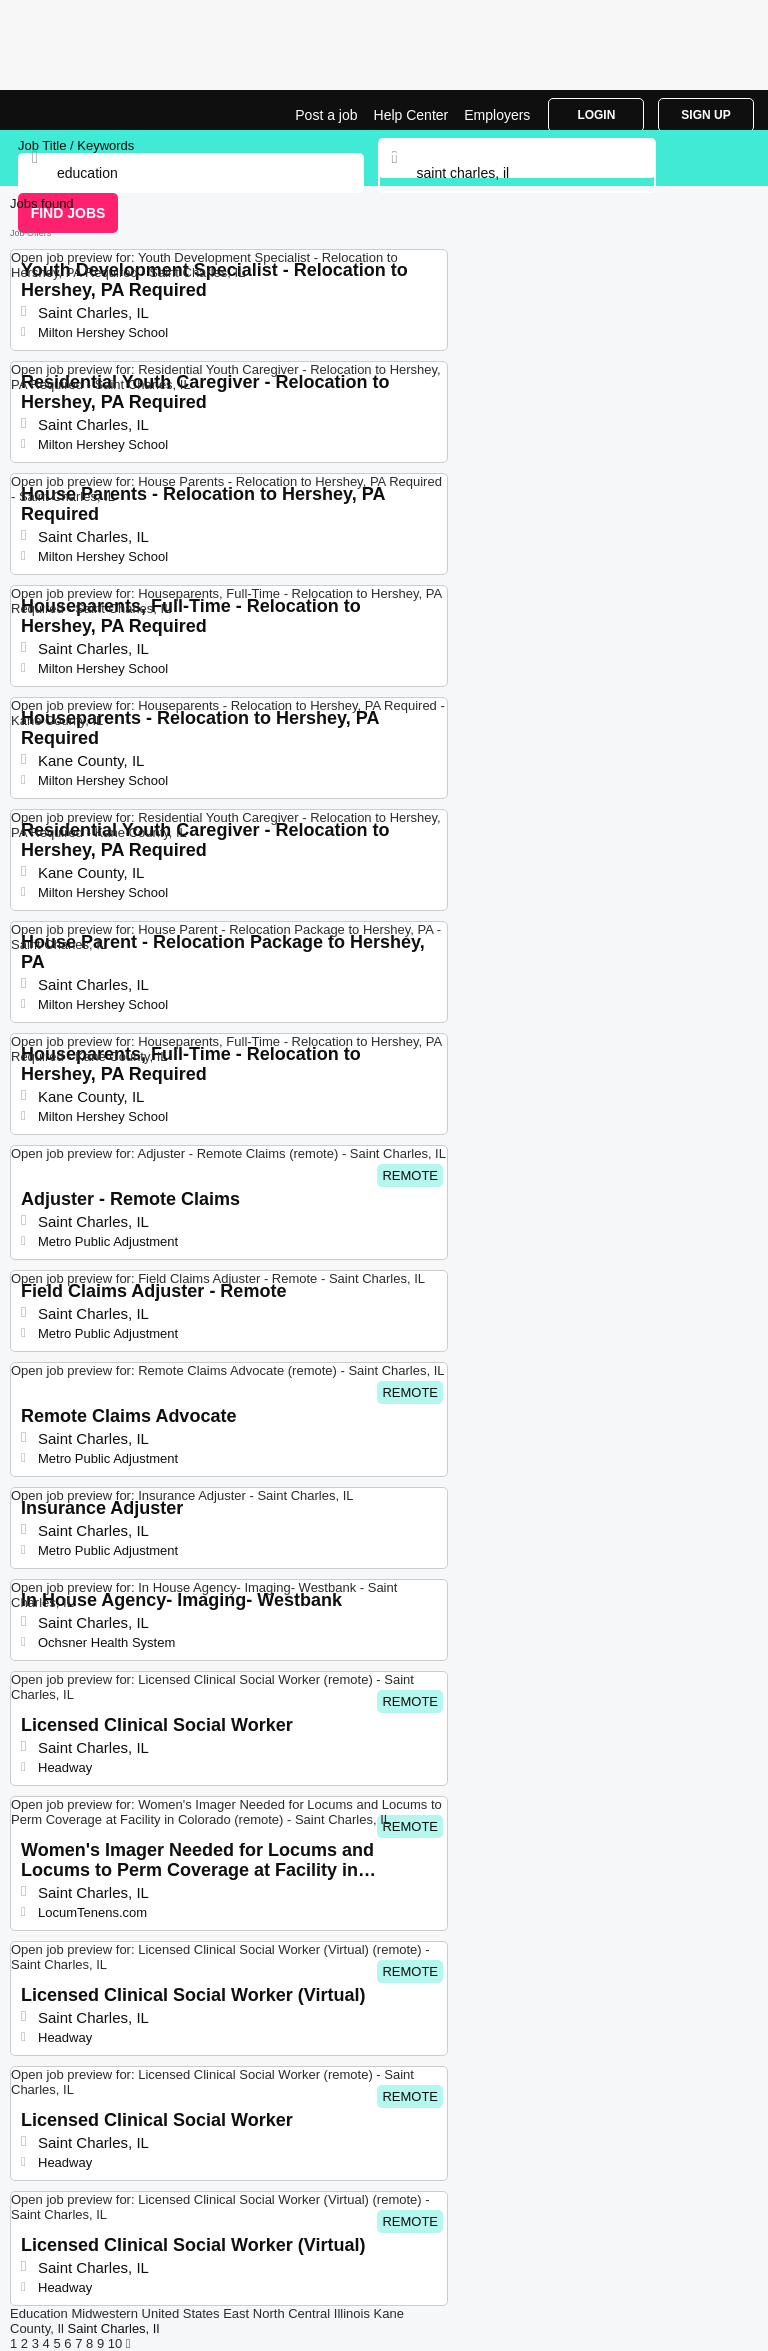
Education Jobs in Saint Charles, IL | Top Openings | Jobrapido (65, 110)
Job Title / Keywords (76, 145)
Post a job (326, 115)
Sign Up (705, 115)
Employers (497, 115)
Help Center (411, 115)
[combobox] (517, 173)
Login (596, 115)
